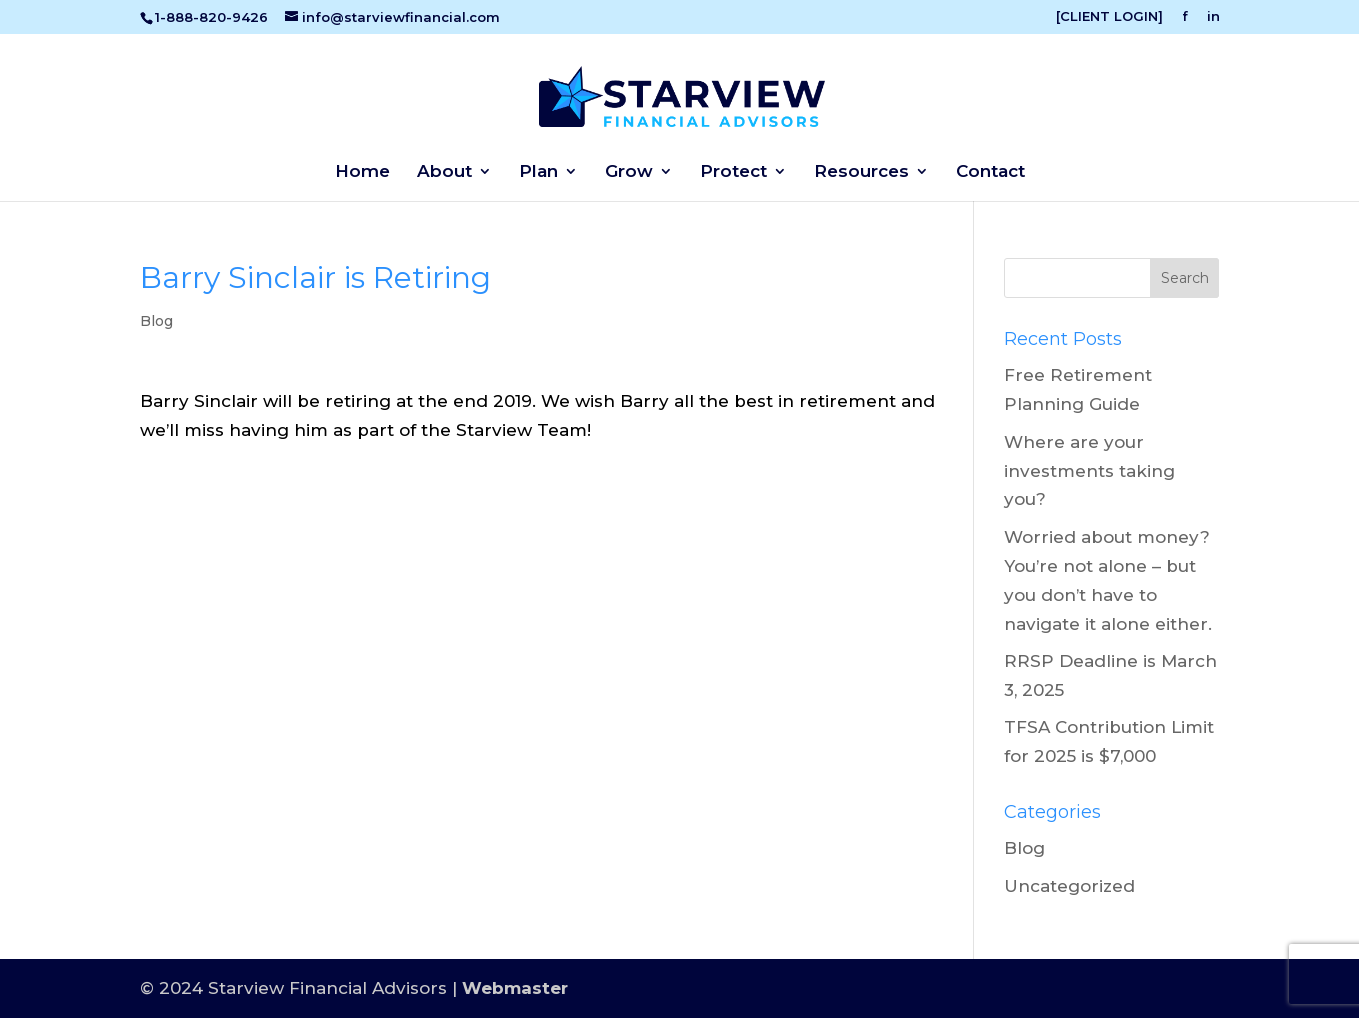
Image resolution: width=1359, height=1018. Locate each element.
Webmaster (515, 988)
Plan (538, 172)
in (1213, 17)
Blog (156, 321)
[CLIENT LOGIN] (1109, 17)
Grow (629, 172)
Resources (861, 172)
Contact (990, 172)
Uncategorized (1069, 886)
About (444, 172)
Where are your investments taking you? (1089, 471)
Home (362, 172)
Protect (733, 172)
